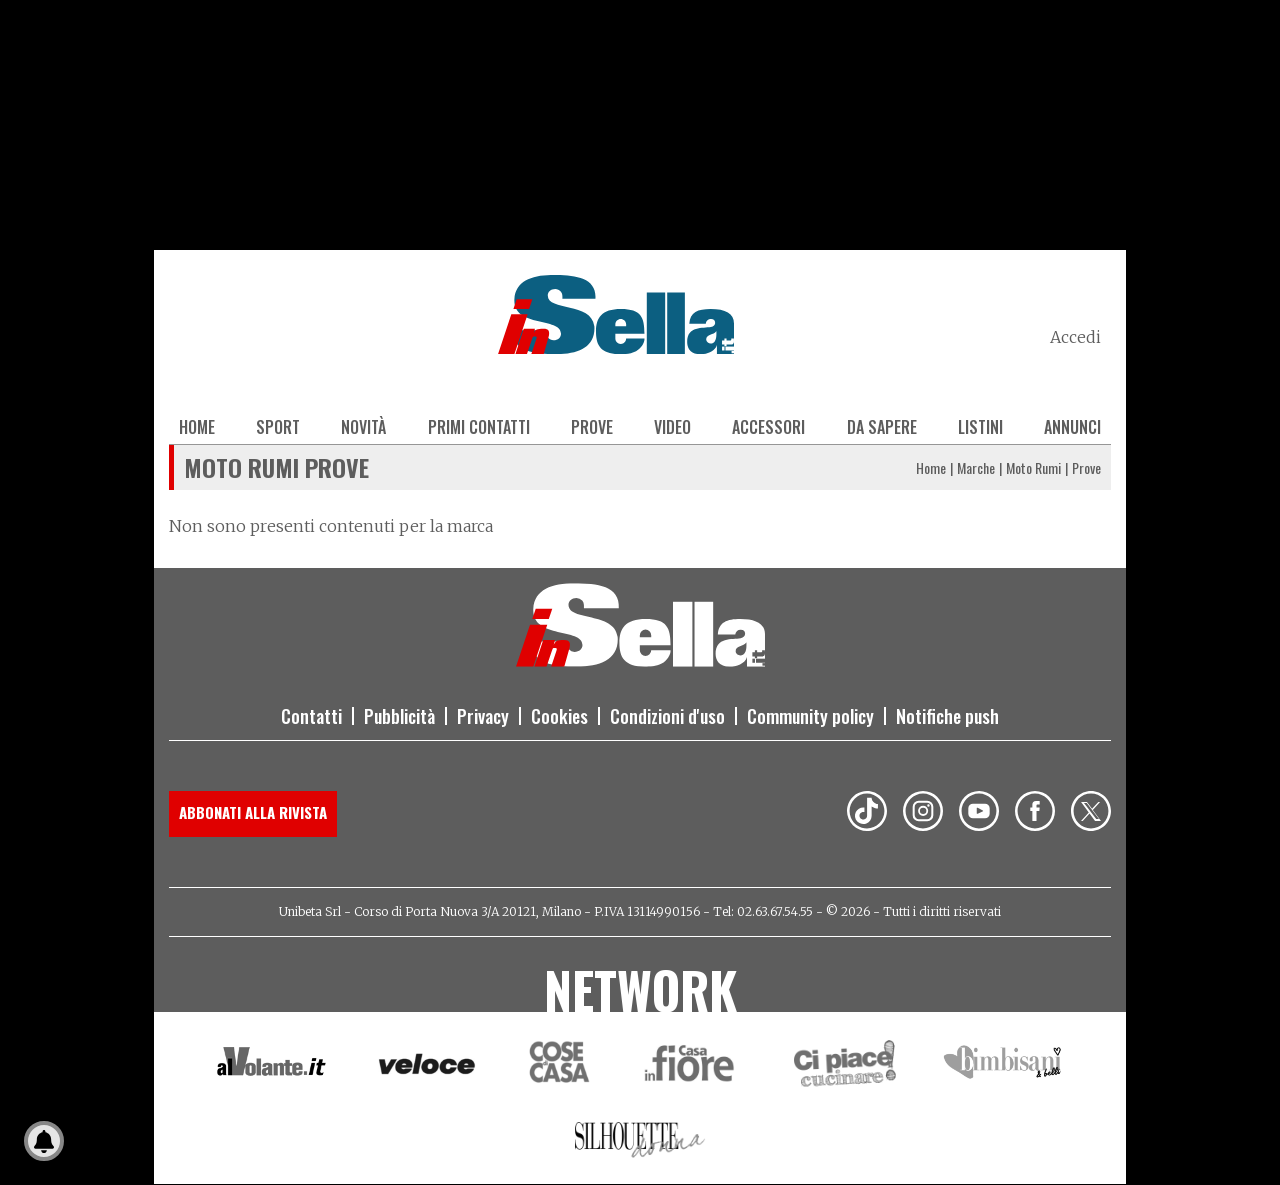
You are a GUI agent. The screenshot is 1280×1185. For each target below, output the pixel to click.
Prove (592, 427)
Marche (976, 467)
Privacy (483, 716)
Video (672, 427)
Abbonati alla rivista (253, 812)
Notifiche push (947, 716)
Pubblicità (399, 716)
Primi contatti (479, 427)
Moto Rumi (1033, 467)
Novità (363, 427)
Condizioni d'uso (667, 716)
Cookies (559, 716)
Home (197, 427)
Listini (980, 427)
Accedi (1075, 337)
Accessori (768, 427)
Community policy (810, 716)
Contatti (311, 716)
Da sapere (882, 427)
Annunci (1072, 427)
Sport (278, 427)
